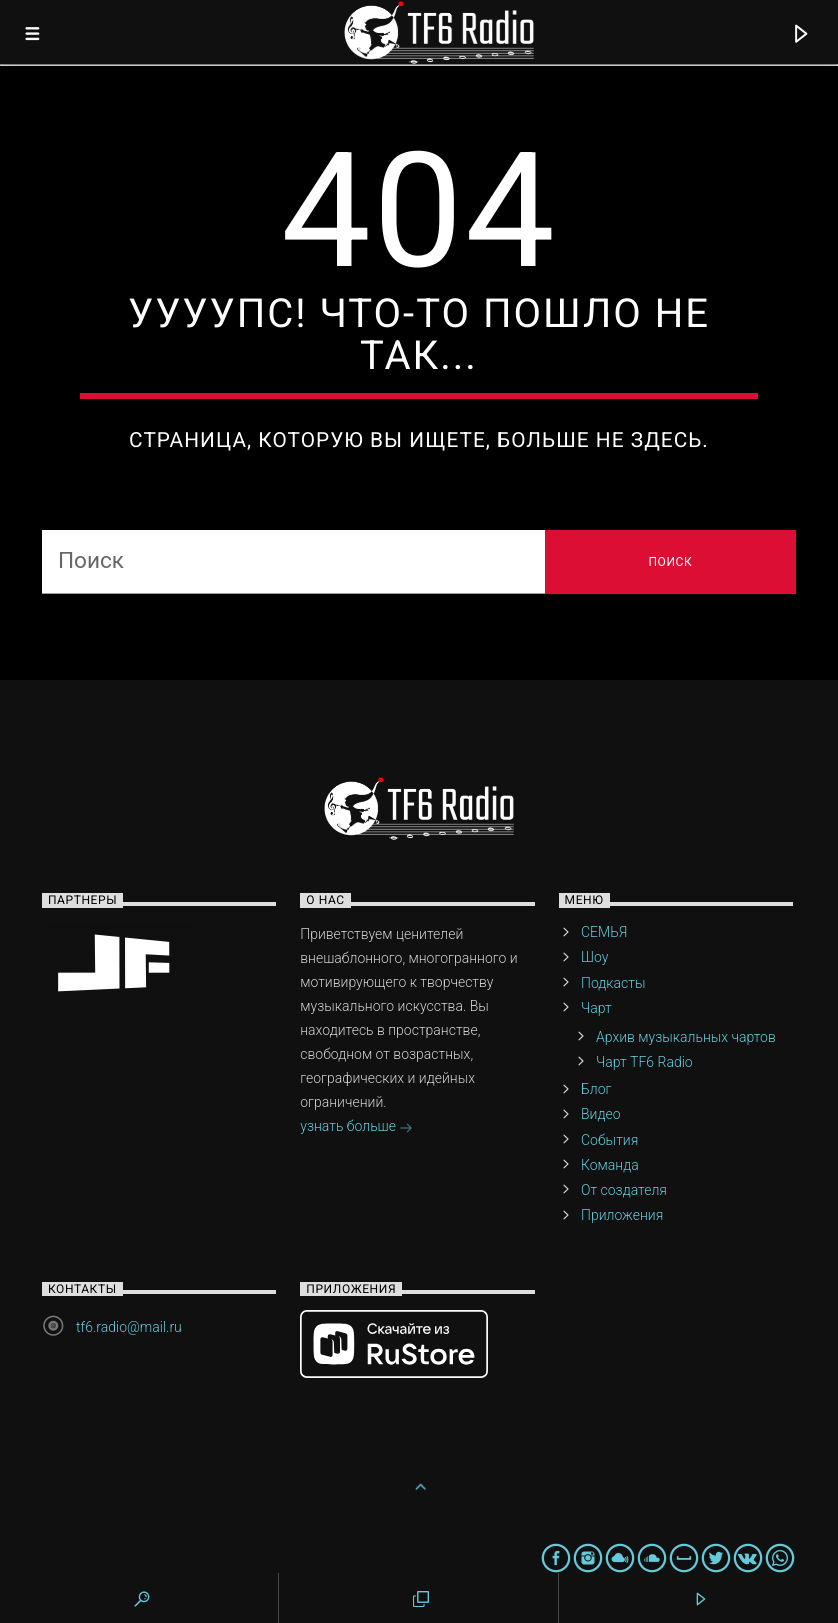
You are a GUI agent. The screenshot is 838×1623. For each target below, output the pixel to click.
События (609, 1140)
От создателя (624, 1190)
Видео (601, 1114)
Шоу (594, 957)
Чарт (596, 1008)
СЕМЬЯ (604, 932)
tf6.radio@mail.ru (129, 1327)
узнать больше (356, 1128)
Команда (610, 1165)
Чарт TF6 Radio (644, 1062)
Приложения (622, 1215)
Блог (596, 1089)
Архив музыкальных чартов (686, 1037)
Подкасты (613, 983)
